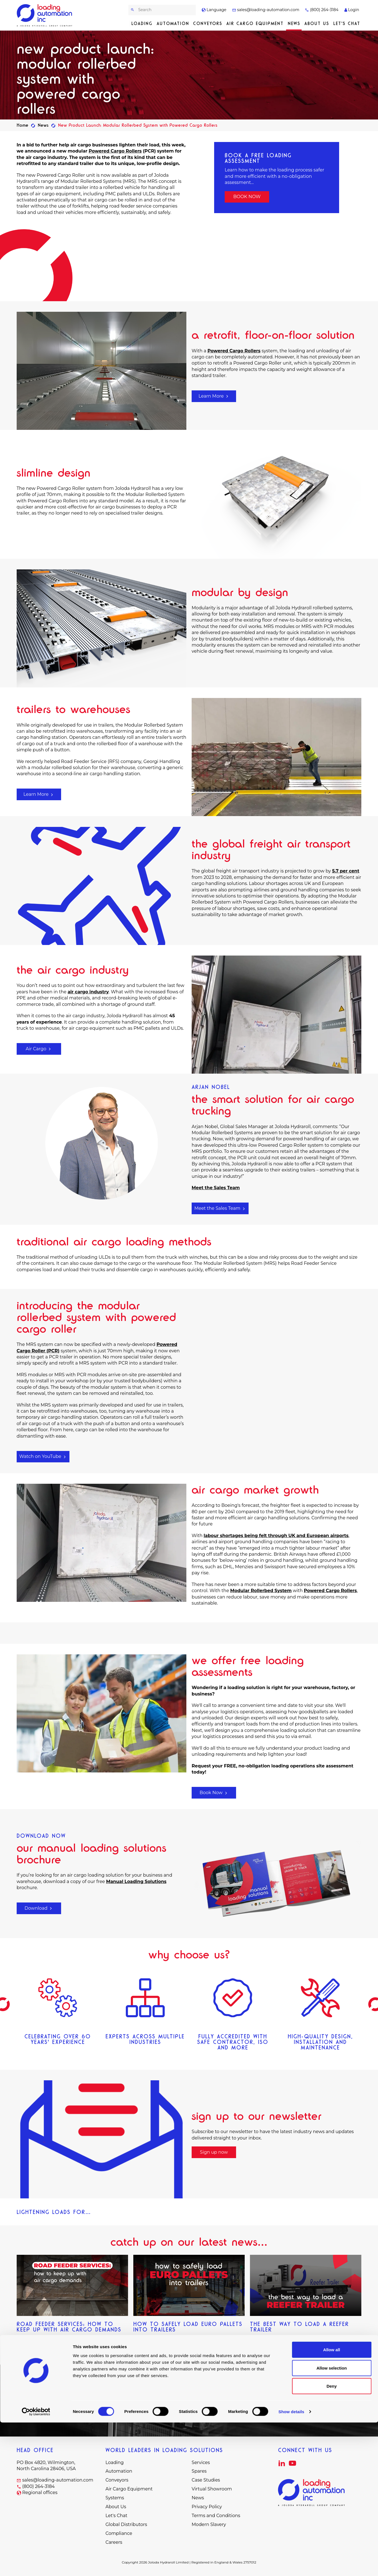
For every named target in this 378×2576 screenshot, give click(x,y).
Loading (141, 23)
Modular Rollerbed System (261, 1590)
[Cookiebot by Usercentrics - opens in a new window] (36, 2565)
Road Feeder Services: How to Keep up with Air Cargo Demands (69, 2327)
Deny (332, 2539)
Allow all (331, 2503)
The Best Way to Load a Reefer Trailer (299, 2327)
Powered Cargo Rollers (115, 151)
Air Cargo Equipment (255, 23)
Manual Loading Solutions (136, 1881)
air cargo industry (88, 991)
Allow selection (331, 2521)
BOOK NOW (247, 196)
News (294, 23)
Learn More (214, 396)
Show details (291, 2565)
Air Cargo (39, 1048)
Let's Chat (346, 23)
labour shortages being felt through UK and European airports (276, 1535)
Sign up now (214, 2152)
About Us (316, 23)
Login (351, 9)
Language (214, 9)
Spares (199, 2471)
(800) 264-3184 (321, 9)
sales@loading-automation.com (265, 9)
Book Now (214, 1792)
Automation (173, 23)
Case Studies (206, 2480)
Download (38, 1908)
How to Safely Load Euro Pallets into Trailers (187, 2327)
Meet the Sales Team (220, 1208)
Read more (29, 2341)
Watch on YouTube (43, 1456)
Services (201, 2462)
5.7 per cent (345, 871)
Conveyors (207, 23)
